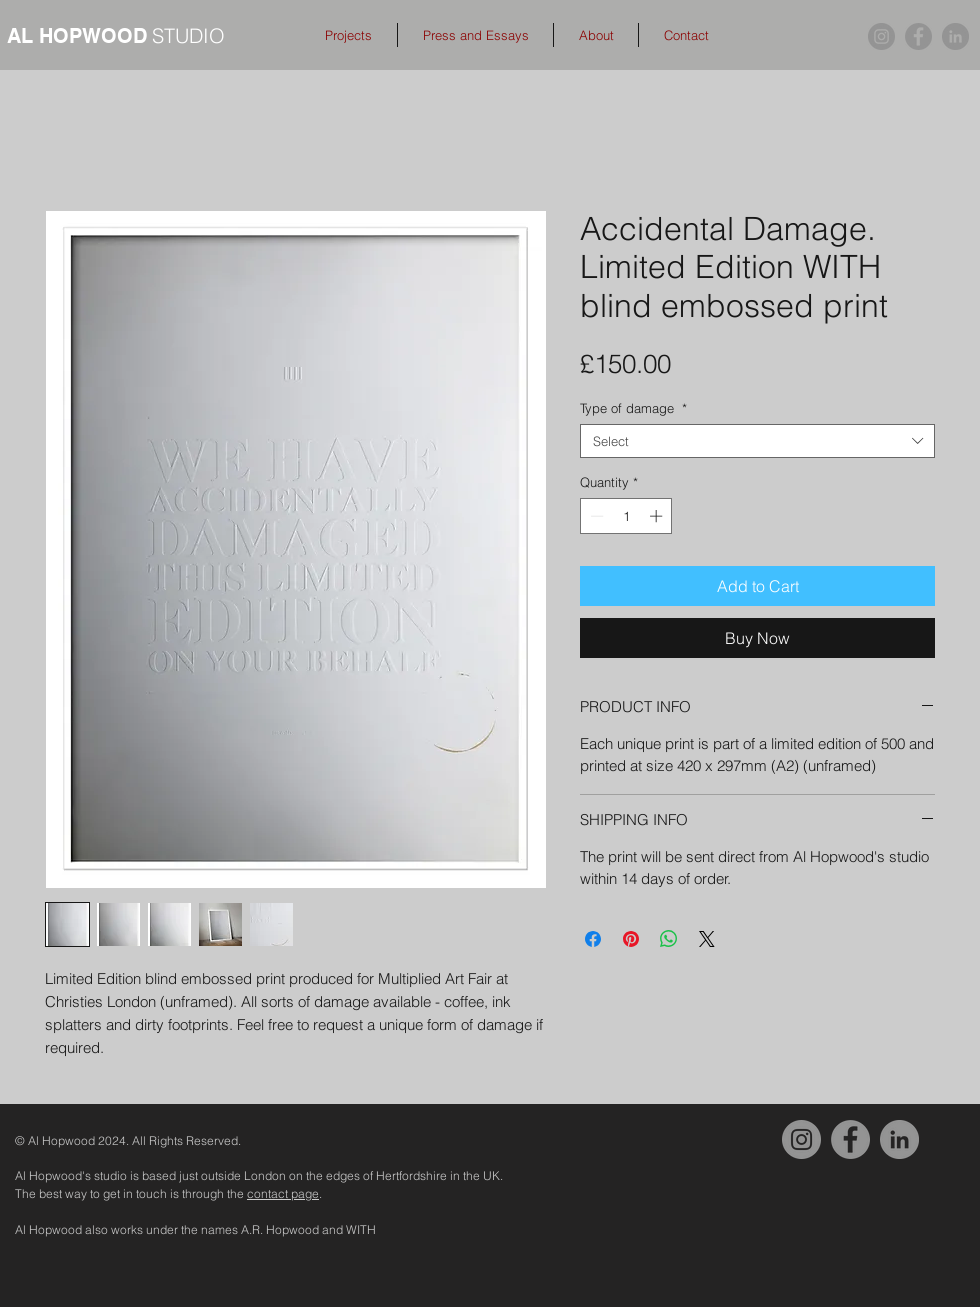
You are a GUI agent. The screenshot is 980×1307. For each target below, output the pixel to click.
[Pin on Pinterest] (631, 939)
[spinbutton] (626, 516)
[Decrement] (595, 516)
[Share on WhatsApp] (669, 939)
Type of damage (633, 408)
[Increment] (658, 516)
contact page (283, 1193)
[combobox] (757, 441)
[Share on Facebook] (593, 939)
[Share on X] (707, 939)
